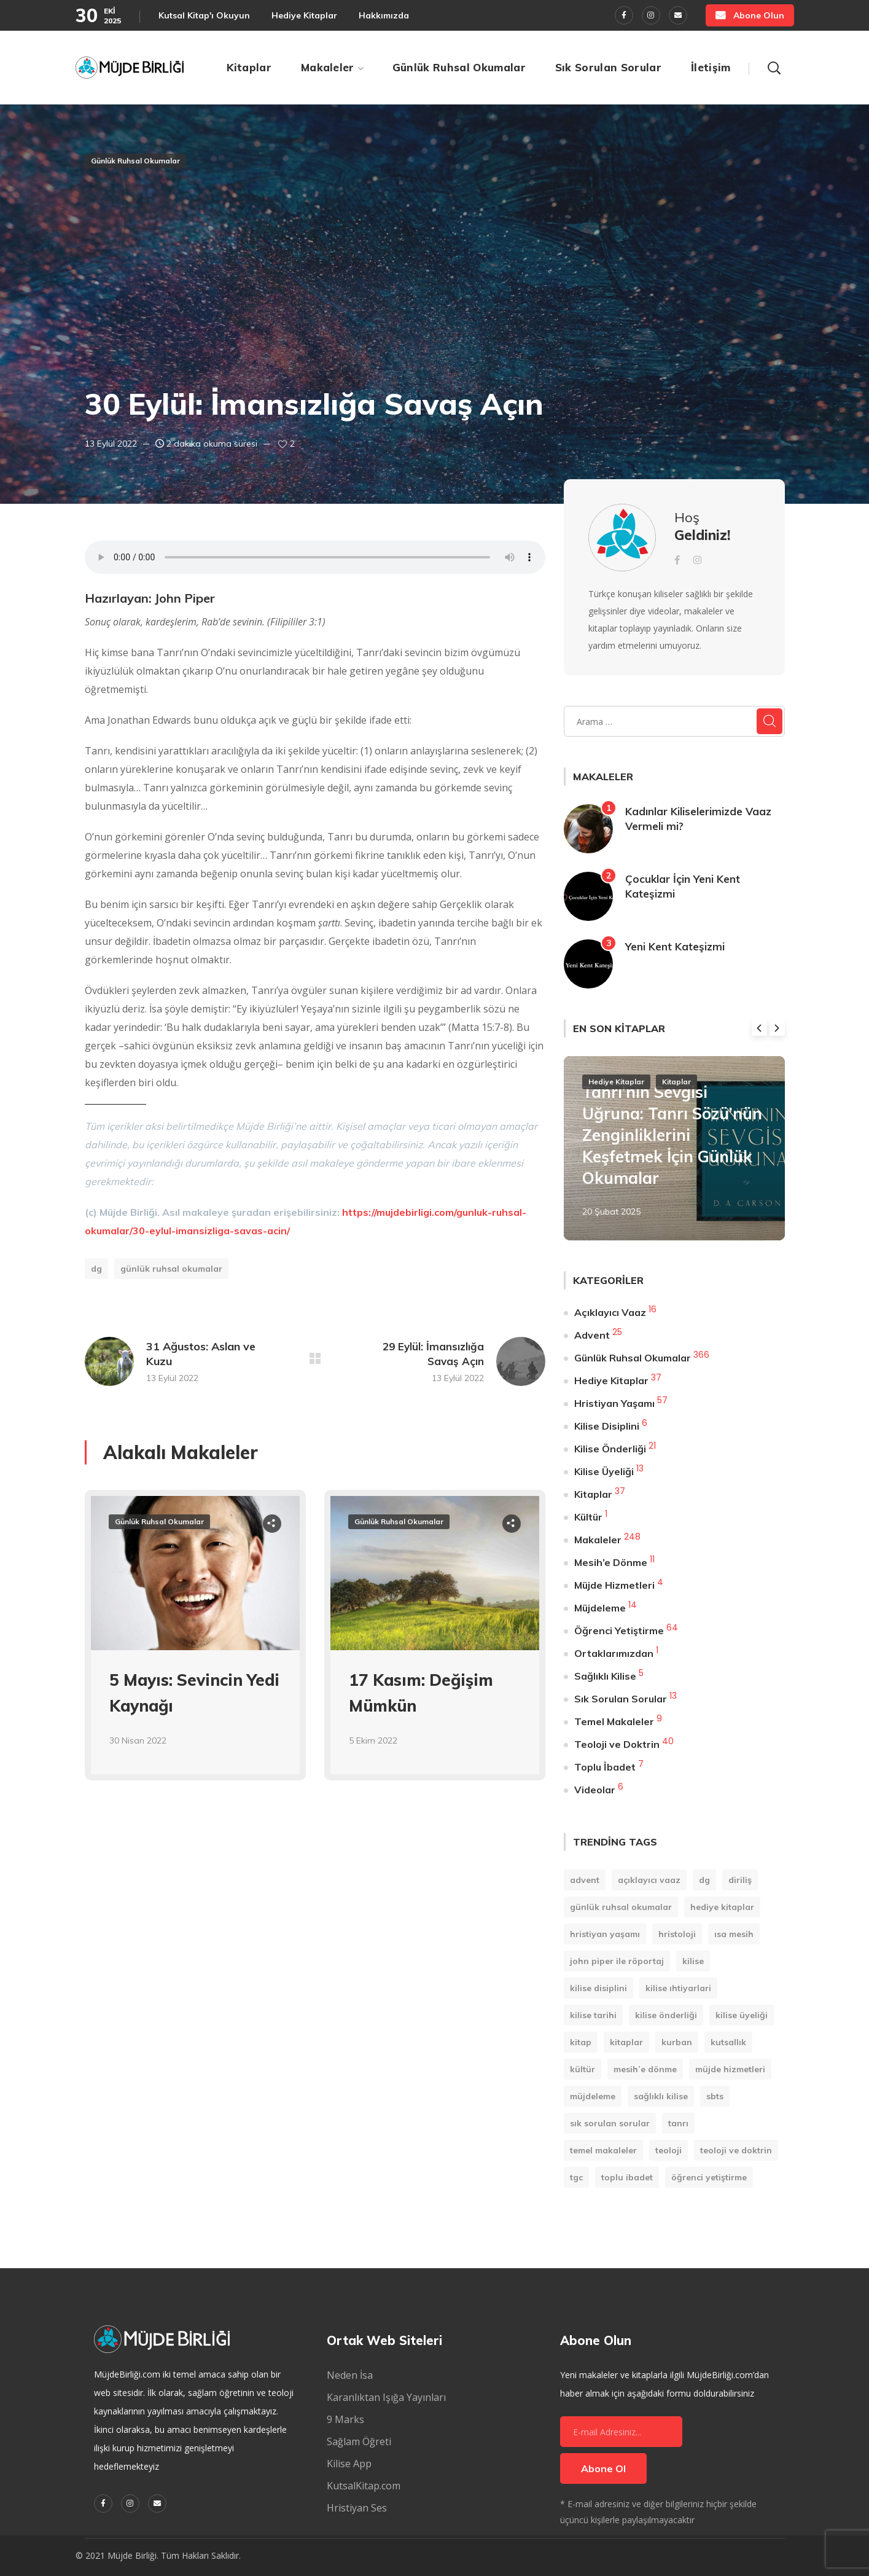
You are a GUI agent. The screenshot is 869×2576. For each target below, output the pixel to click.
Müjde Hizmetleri (614, 1585)
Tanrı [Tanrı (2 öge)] (678, 2123)
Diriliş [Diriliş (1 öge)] (740, 1879)
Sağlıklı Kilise (605, 1676)
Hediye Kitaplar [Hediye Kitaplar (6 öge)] (722, 1906)
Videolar (594, 1789)
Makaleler (598, 1539)
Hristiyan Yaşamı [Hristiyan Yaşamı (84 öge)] (605, 1934)
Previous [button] (759, 1028)
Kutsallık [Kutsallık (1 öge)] (728, 2042)
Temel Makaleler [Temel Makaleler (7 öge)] (603, 2150)
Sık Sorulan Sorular (620, 1699)
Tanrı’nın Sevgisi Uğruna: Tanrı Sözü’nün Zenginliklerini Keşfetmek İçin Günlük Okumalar (672, 1135)
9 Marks (345, 2419)
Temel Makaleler (614, 1721)
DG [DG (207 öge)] (704, 1879)
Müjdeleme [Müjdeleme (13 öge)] (592, 2096)
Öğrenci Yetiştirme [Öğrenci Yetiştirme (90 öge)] (709, 2177)
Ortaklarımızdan (613, 1653)
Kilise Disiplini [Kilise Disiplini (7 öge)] (598, 1988)
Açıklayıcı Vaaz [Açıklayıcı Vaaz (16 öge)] (649, 1879)
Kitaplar (676, 1081)
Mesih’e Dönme (610, 1562)
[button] (750, 15)
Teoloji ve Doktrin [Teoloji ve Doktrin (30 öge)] (736, 2150)
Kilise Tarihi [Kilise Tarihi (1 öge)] (593, 2015)
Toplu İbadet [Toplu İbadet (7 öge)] (627, 2177)
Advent (592, 1335)
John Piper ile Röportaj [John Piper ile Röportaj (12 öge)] (617, 1961)
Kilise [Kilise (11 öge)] (693, 1961)
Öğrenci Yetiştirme (619, 1630)
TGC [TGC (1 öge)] (576, 2177)
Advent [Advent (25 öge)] (584, 1879)
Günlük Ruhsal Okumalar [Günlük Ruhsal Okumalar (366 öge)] (621, 1906)
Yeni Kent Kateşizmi (675, 946)
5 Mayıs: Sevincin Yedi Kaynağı (194, 1693)
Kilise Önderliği (610, 1449)
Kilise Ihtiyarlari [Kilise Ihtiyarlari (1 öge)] (678, 1988)
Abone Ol (603, 2468)
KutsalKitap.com (363, 2485)
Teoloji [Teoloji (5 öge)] (668, 2150)
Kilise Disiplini (606, 1426)
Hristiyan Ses (357, 2508)
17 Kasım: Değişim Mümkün (421, 1693)
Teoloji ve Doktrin (617, 1744)
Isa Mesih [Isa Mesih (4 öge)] (734, 1934)
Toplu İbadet (605, 1767)
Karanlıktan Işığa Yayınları (386, 2397)
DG (96, 1268)
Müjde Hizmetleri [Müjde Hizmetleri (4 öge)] (730, 2069)
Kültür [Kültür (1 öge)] (582, 2069)
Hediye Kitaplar (616, 1081)
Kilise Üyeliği (604, 1471)
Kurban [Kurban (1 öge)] (676, 2042)
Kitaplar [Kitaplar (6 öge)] (626, 2042)
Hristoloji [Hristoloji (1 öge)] (677, 1934)
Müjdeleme (600, 1608)
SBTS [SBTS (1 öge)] (714, 2096)
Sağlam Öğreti (359, 2441)
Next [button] (777, 1028)
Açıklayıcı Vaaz (610, 1312)
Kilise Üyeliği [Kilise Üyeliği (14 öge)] (741, 2015)
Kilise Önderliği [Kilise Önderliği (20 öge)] (666, 2015)
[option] (195, 1644)
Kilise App (349, 2463)
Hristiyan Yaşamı (614, 1403)
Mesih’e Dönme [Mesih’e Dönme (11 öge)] (645, 2069)
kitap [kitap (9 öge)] (580, 2042)
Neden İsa (350, 2375)
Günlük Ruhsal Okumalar (135, 160)
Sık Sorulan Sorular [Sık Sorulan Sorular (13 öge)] (610, 2123)
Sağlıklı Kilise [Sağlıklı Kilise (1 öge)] (661, 2096)
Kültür (588, 1517)
